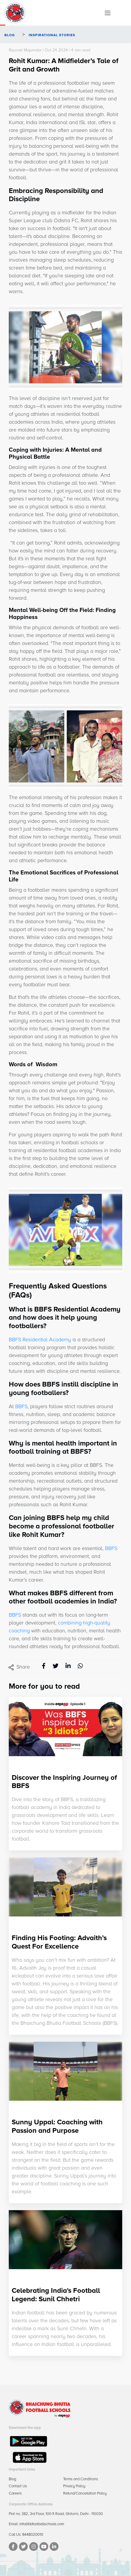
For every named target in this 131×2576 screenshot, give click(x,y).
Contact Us (18, 2486)
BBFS (21, 1406)
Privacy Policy (74, 2486)
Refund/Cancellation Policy (85, 2493)
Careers (15, 2493)
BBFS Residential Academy (40, 1339)
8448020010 (32, 2534)
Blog (9, 35)
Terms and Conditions (80, 2479)
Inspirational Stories (50, 35)
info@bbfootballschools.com (41, 2524)
